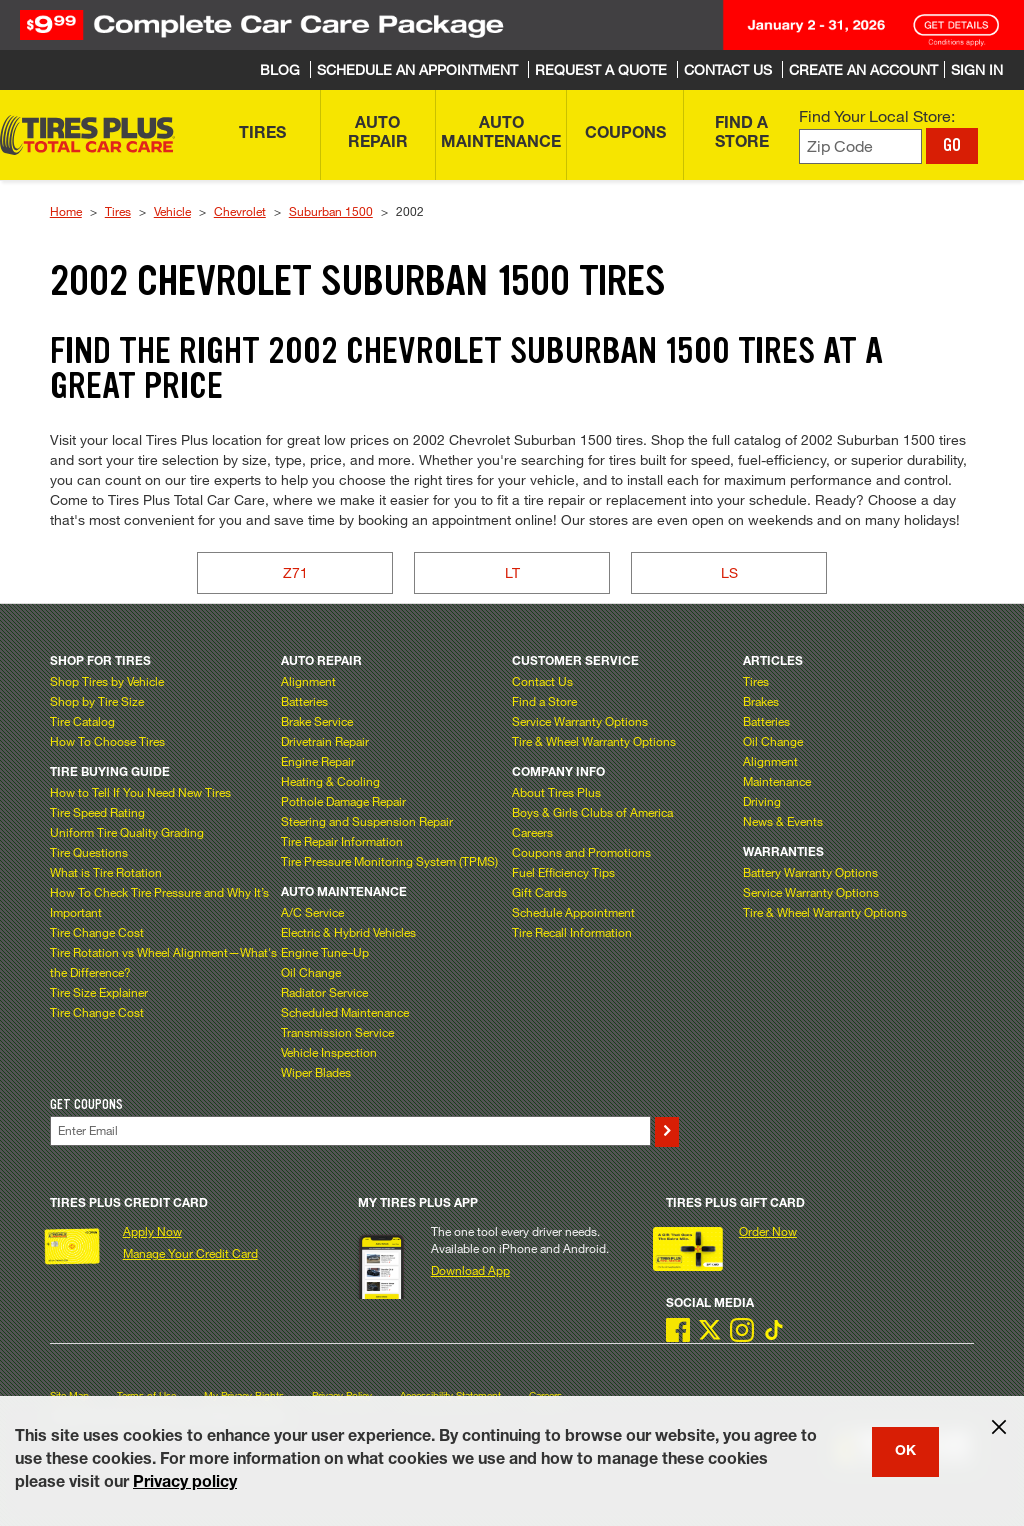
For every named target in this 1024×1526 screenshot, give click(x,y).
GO (952, 145)
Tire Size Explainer (99, 992)
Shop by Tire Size (97, 701)
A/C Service (312, 912)
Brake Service (317, 721)
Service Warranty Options (580, 721)
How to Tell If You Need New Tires (140, 792)
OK (905, 1452)
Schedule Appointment (573, 912)
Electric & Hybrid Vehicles (348, 932)
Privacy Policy (342, 1395)
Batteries (304, 701)
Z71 (295, 572)
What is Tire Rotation (106, 872)
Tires (118, 211)
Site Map (69, 1395)
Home (66, 211)
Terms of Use (146, 1395)
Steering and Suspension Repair (367, 821)
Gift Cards (539, 892)
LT (512, 572)
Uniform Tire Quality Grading (127, 832)
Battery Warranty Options (810, 872)
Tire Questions (89, 852)
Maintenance (777, 781)
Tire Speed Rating (97, 812)
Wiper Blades (316, 1072)
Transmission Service (337, 1032)
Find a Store (544, 701)
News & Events (783, 821)
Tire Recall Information (572, 932)
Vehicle (172, 211)
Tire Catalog (82, 721)
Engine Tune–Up (325, 952)
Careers (532, 832)
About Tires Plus (556, 792)
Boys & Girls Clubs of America (592, 812)
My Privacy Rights (244, 1395)
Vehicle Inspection (329, 1052)
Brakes (761, 701)
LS (729, 572)
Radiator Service (324, 992)
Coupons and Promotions (581, 852)
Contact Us (542, 681)
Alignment (308, 681)
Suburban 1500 (331, 211)
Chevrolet (240, 211)
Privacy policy (185, 1484)
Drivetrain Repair (325, 741)
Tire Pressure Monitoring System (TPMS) (389, 861)
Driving (762, 801)
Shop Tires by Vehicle (107, 681)
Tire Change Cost (97, 932)
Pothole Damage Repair (343, 801)
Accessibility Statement (450, 1395)
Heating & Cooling (330, 781)
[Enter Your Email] (350, 1130)
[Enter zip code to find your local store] (860, 146)
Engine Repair (318, 761)
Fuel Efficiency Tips (563, 872)
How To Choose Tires (107, 741)
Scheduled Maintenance (345, 1012)
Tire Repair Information (342, 841)
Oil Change (311, 972)
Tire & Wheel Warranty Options (594, 741)
